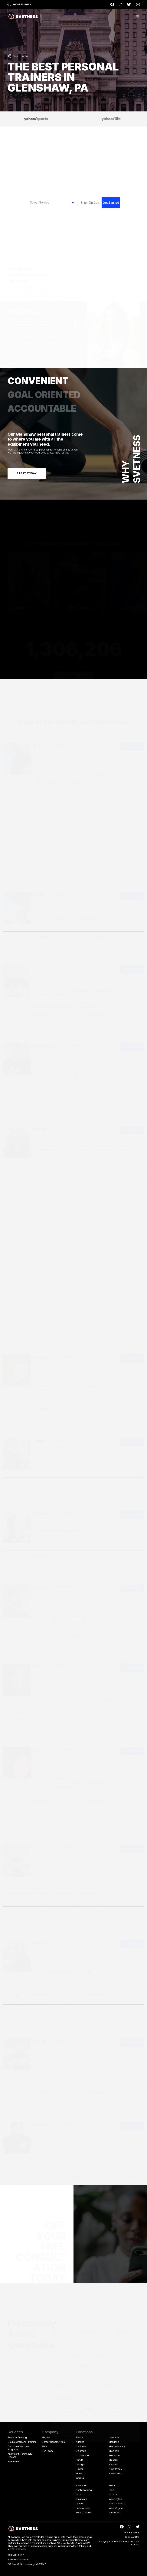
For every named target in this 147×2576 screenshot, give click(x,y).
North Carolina (84, 2489)
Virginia (113, 2494)
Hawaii (79, 2468)
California (81, 2446)
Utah (111, 2489)
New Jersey (115, 2468)
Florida (79, 2459)
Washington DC (117, 2503)
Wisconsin (114, 2512)
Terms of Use (132, 2536)
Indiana (80, 2477)
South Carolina (84, 2512)
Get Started (111, 202)
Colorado (81, 2450)
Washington (115, 2498)
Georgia (80, 2464)
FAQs (44, 2446)
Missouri (113, 2459)
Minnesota (114, 2455)
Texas (112, 2485)
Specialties (13, 2461)
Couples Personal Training (22, 2441)
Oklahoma (81, 2498)
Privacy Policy (131, 2532)
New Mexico (115, 2473)
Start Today (27, 473)
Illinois (79, 2473)
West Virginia (116, 2507)
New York (81, 2485)
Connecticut (82, 2455)
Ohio (78, 2494)
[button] (137, 16)
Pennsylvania (83, 2507)
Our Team (47, 2450)
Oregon (80, 2503)
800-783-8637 (21, 4)
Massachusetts (117, 2446)
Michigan (114, 2450)
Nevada (113, 2464)
